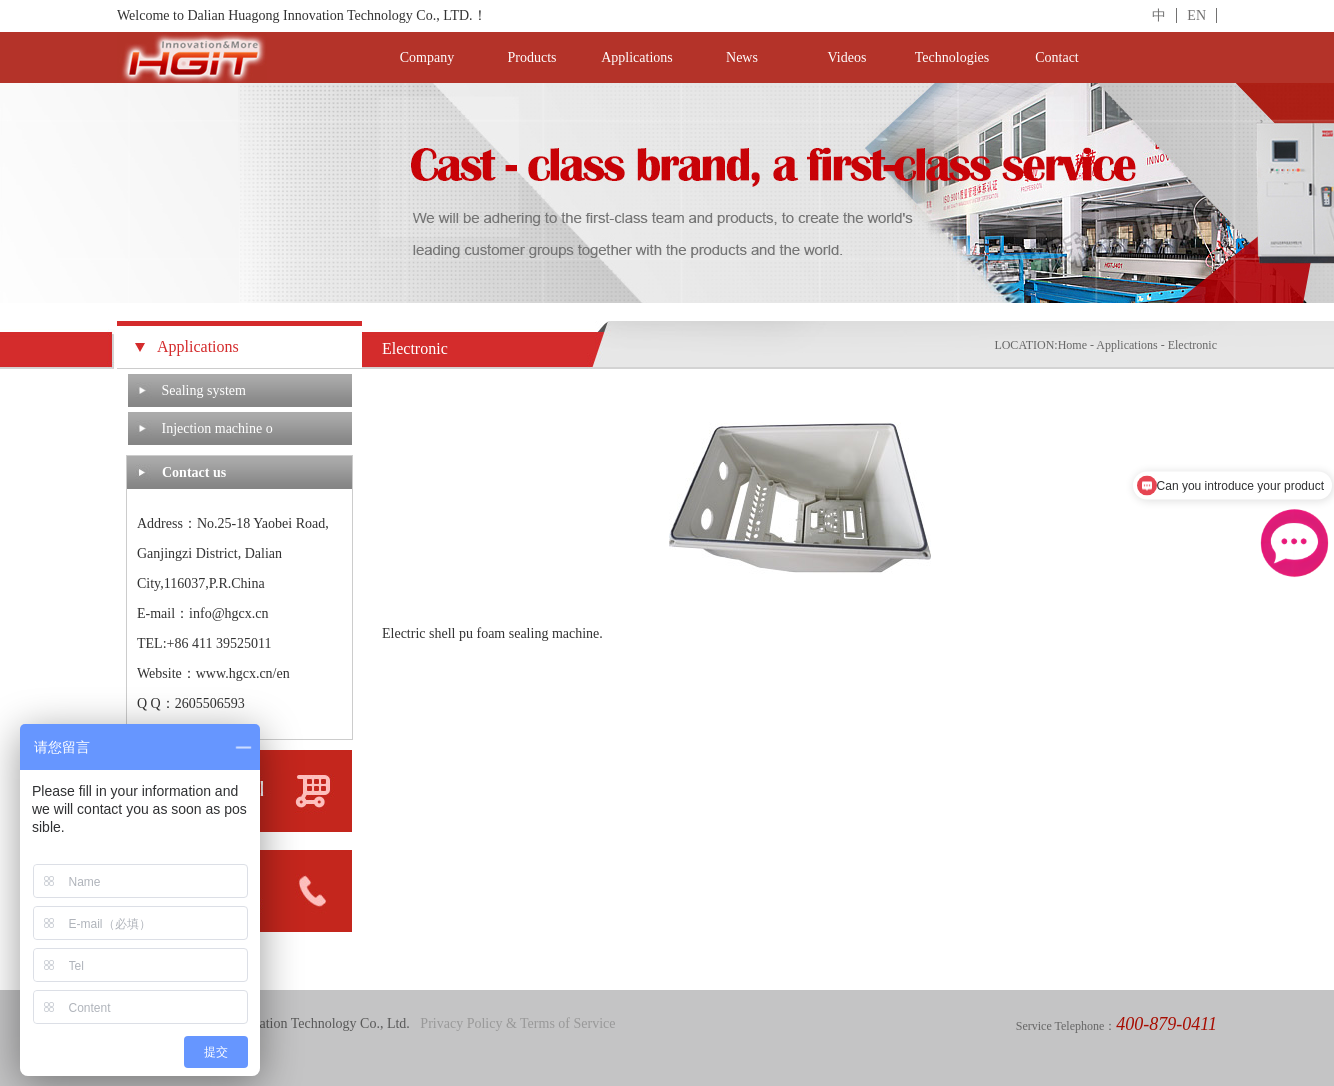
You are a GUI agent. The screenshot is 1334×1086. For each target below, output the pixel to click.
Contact (1057, 57)
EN (1196, 15)
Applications (637, 57)
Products (532, 57)
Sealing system (204, 390)
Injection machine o (217, 428)
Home (1072, 345)
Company (427, 57)
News (742, 57)
